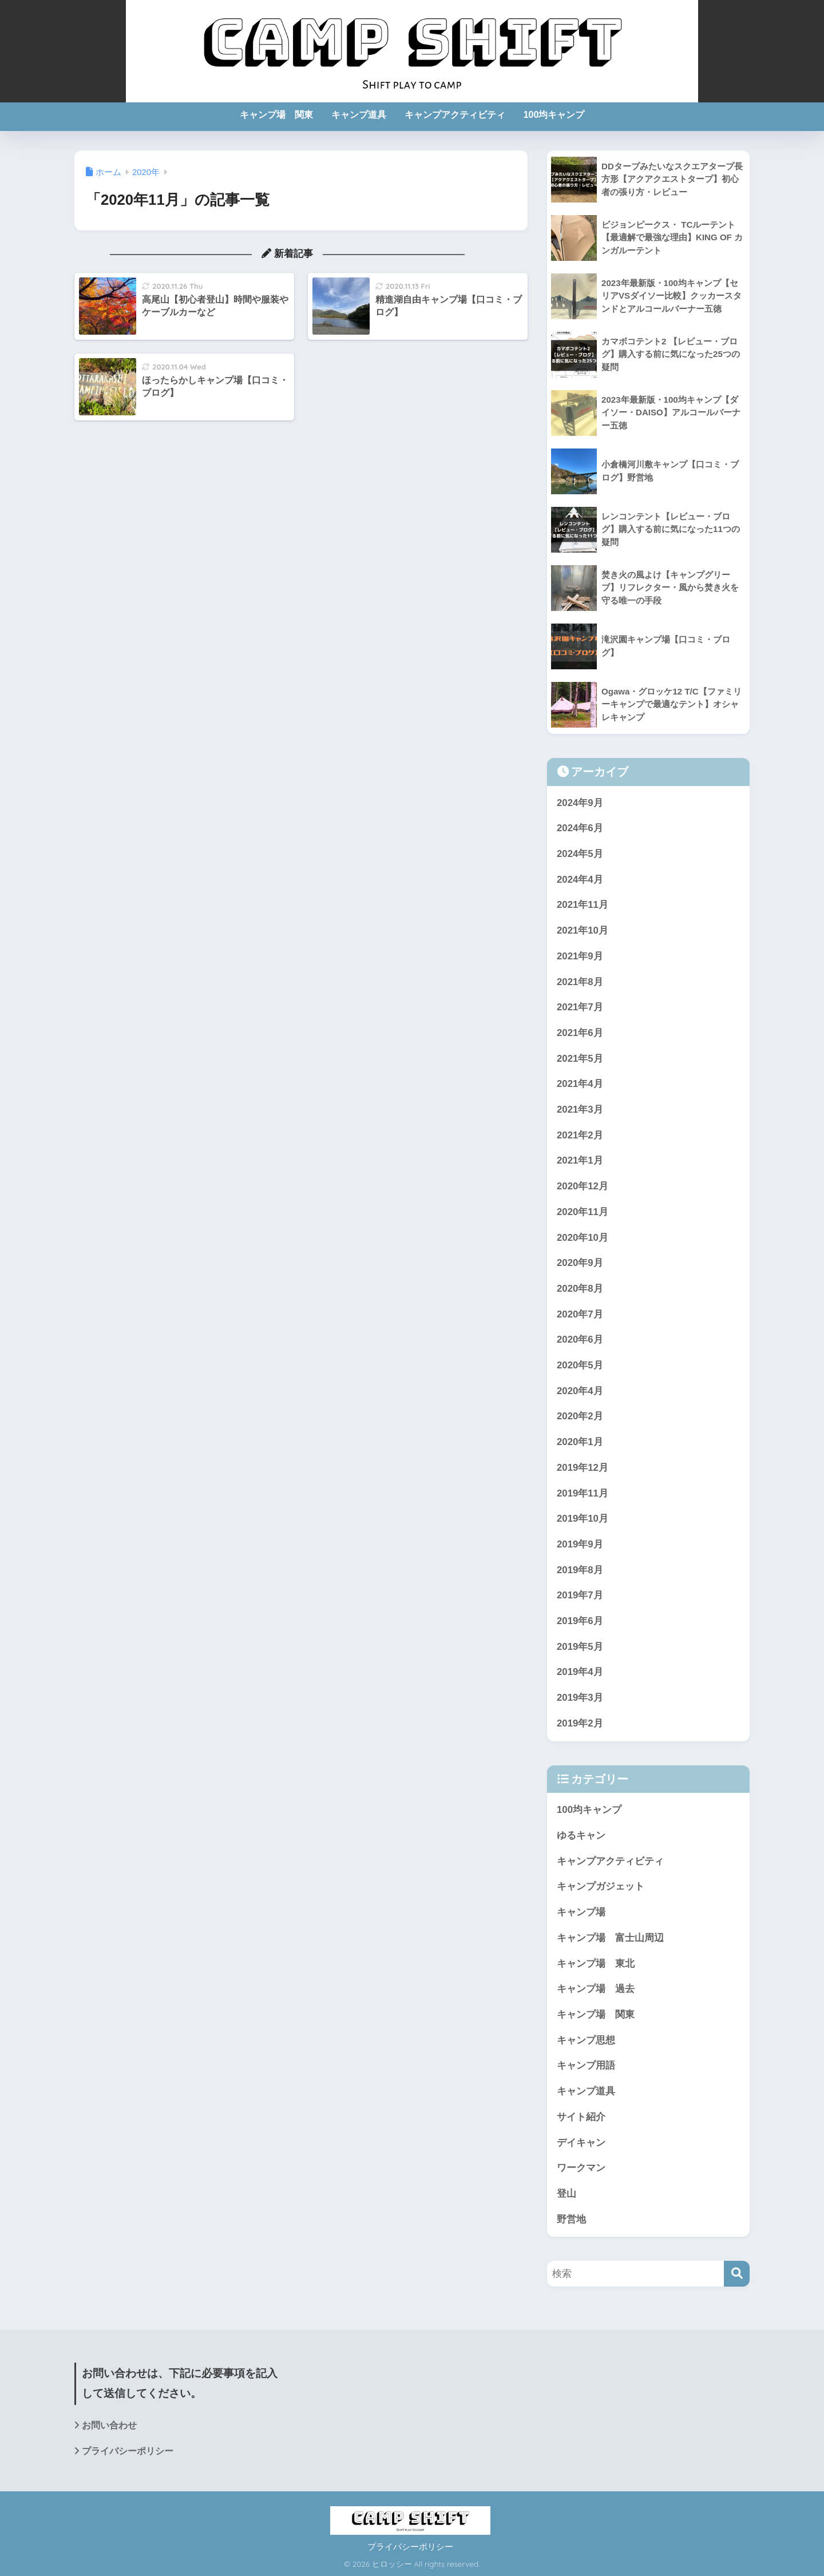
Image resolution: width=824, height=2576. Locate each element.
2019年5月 (580, 1646)
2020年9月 (580, 1262)
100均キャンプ (554, 115)
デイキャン (581, 2142)
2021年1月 (580, 1160)
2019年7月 (580, 1595)
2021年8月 (580, 982)
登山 (566, 2193)
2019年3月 (580, 1697)
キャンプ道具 (358, 115)
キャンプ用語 (586, 2065)
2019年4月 (580, 1671)
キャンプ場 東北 (596, 1963)
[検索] (737, 2274)
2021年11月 (582, 904)
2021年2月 (580, 1135)
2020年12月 (582, 1186)
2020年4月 (580, 1391)
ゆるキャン (581, 1835)
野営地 (571, 2219)
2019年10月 (582, 1518)
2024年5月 (580, 853)
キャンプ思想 (586, 2040)
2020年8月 (580, 1288)
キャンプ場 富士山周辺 (610, 1937)
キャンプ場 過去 (596, 1988)
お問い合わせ (109, 2425)
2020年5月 (580, 1365)
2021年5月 (580, 1058)
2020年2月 (580, 1416)
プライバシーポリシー (127, 2451)
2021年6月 (580, 1032)
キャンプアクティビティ (455, 115)
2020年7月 (580, 1314)
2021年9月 (580, 956)
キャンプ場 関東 (276, 115)
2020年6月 (580, 1339)
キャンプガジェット (600, 1886)
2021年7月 (580, 1007)
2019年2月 (580, 1723)
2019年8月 (580, 1570)
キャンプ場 (581, 1912)
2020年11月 (582, 1211)
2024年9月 (580, 802)
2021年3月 (580, 1109)
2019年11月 (582, 1493)
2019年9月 (580, 1544)
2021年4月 (580, 1083)
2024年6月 (580, 828)
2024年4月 (580, 879)
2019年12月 (582, 1467)
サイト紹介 (581, 2116)
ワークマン (581, 2167)
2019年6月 (580, 1621)
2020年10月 (582, 1237)
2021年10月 (582, 930)
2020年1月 (580, 1441)
